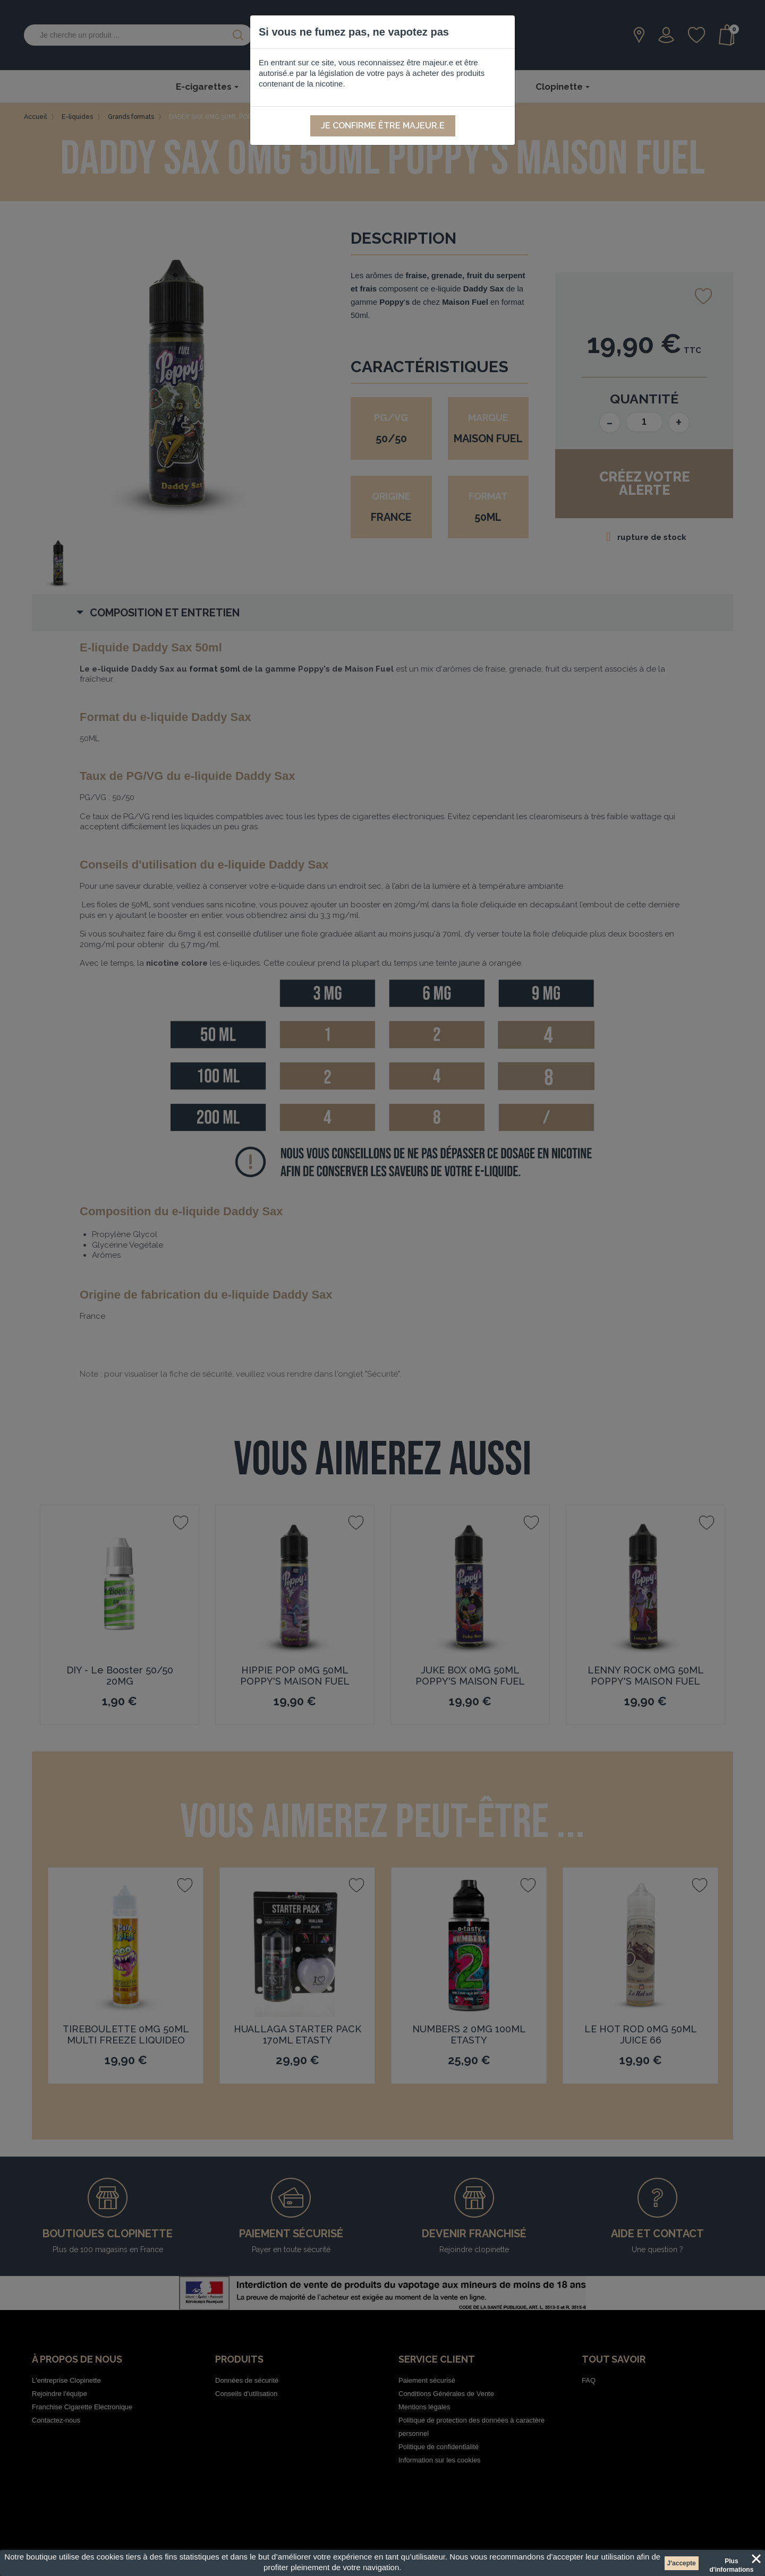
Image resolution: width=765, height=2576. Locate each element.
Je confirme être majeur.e (383, 126)
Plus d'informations (731, 2562)
